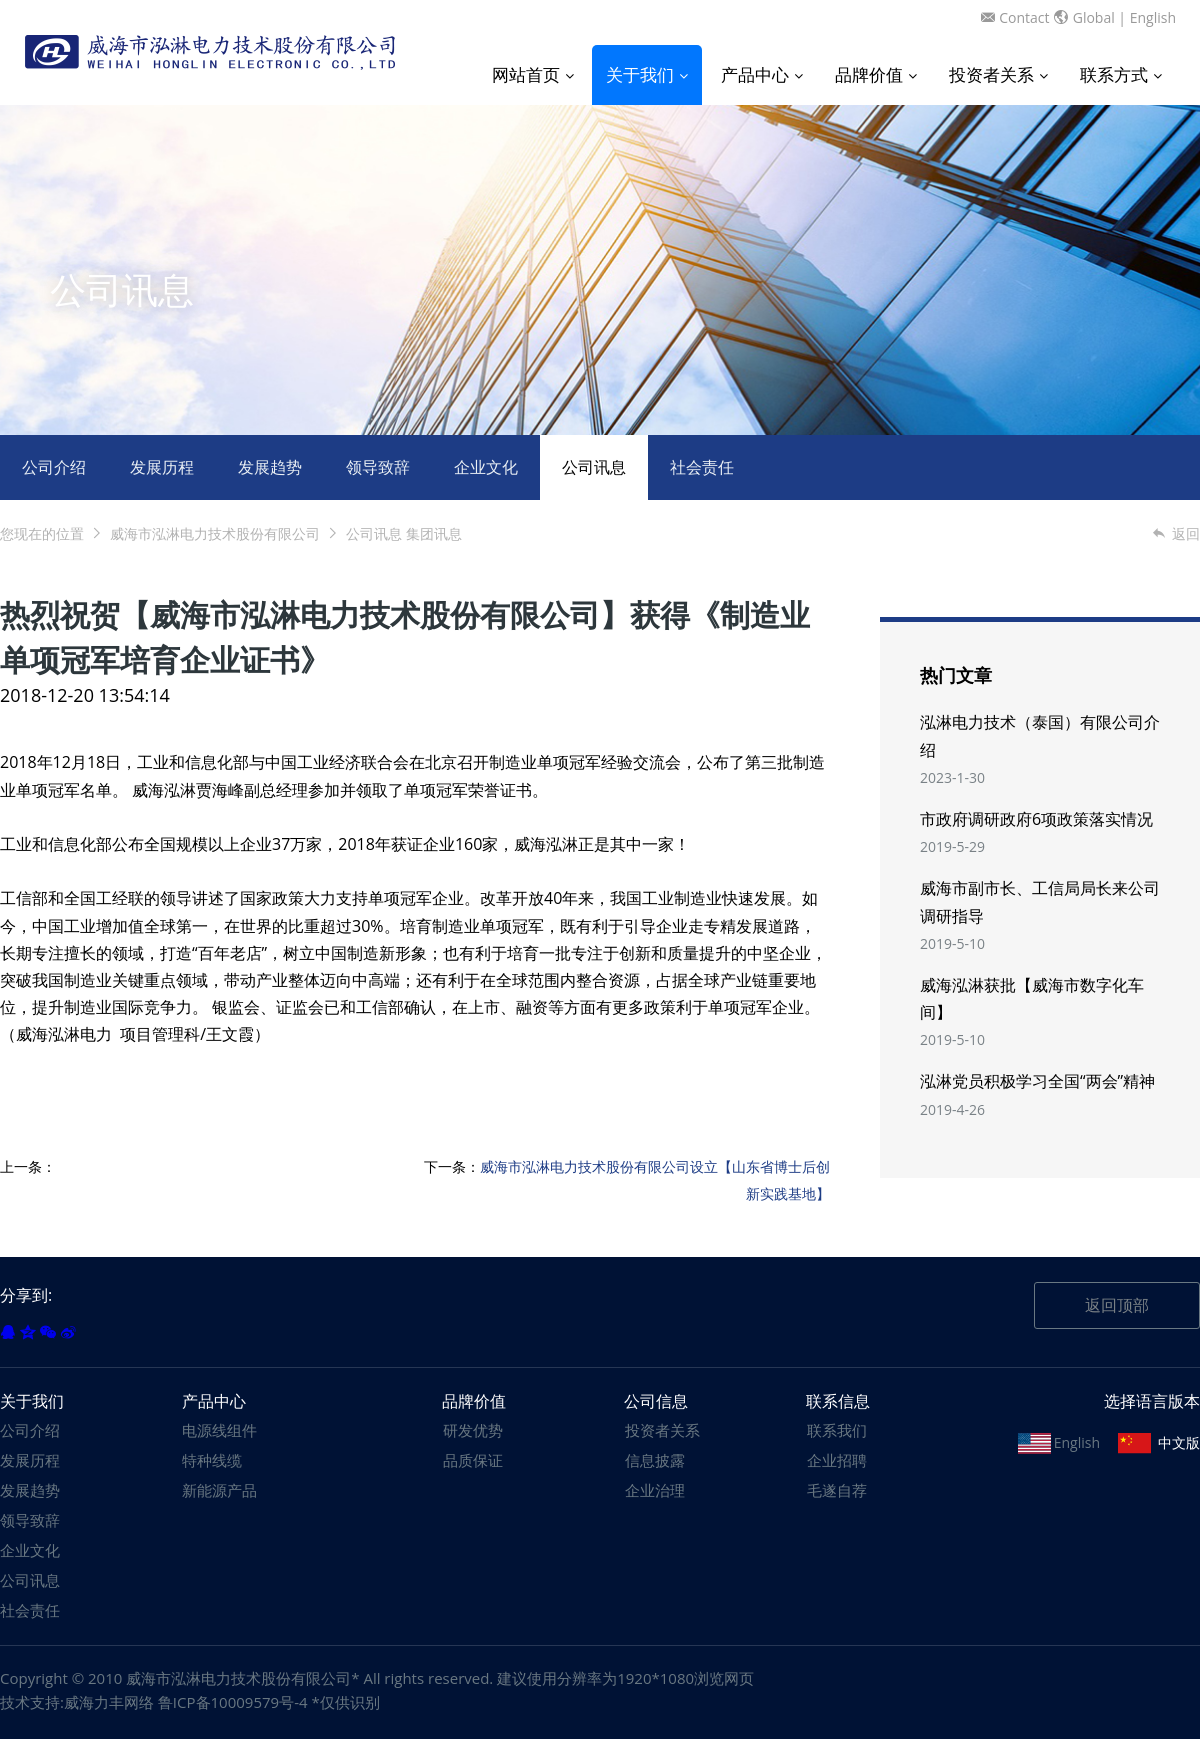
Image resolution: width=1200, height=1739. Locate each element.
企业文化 (486, 467)
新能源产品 (219, 1490)
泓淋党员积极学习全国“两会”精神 (1037, 1081)
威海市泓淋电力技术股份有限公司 (215, 533)
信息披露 (655, 1460)
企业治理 (655, 1490)
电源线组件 (219, 1430)
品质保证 (473, 1460)
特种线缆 (212, 1460)
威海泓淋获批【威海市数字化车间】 (1032, 998)
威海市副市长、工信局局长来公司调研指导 (1040, 901)
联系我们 (837, 1430)
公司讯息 (594, 467)
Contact (1024, 17)
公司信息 (656, 1401)
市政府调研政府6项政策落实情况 (1036, 819)
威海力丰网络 (109, 1702)
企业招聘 (837, 1460)
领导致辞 (378, 467)
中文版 (1179, 1442)
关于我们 (647, 74)
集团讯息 (434, 533)
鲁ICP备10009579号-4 (233, 1702)
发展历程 (162, 467)
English (1153, 17)
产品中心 (762, 74)
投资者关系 (998, 74)
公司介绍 (54, 467)
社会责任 (702, 467)
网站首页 (533, 74)
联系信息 (838, 1401)
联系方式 (1121, 74)
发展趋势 (270, 467)
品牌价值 (876, 74)
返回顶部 (1117, 1305)
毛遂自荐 (837, 1490)
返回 (1175, 533)
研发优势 (473, 1430)
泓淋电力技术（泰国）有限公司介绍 (1040, 735)
